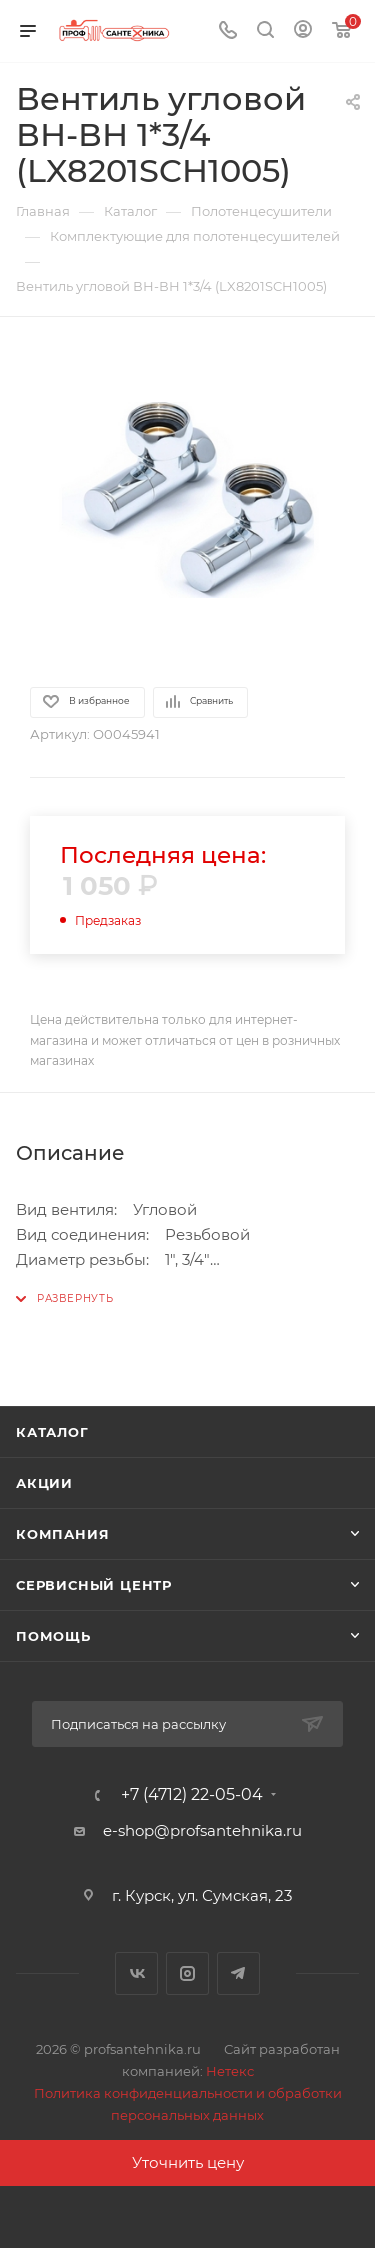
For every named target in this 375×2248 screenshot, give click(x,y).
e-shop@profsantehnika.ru (202, 1830)
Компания (62, 1534)
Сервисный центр (94, 1585)
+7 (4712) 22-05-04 (192, 1795)
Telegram (238, 1973)
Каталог (52, 1432)
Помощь (53, 1636)
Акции (44, 1483)
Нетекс (230, 2071)
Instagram (187, 1973)
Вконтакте (136, 1973)
